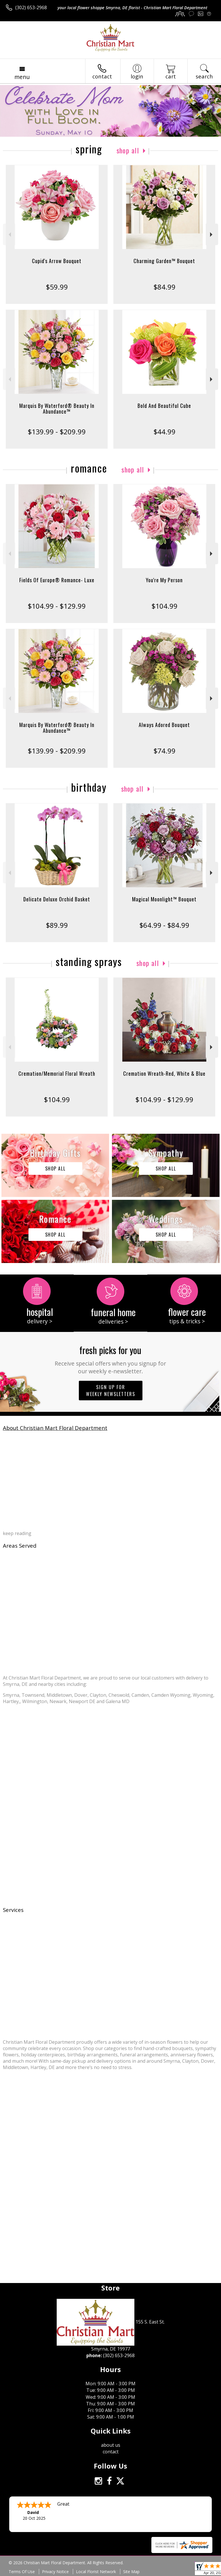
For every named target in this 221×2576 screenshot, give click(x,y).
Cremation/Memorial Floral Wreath (56, 1073)
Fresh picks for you (110, 1359)
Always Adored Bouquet (164, 724)
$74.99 (164, 750)
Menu (22, 77)
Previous (9, 234)
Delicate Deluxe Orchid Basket (56, 899)
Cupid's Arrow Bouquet (56, 261)
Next (212, 234)
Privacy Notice (55, 2571)
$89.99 (57, 925)
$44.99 (164, 431)
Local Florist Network (96, 2571)
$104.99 (164, 606)
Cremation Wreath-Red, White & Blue (164, 1073)
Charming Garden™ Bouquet (164, 261)
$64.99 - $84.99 (164, 925)
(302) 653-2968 (31, 7)
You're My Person (164, 580)
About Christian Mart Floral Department (55, 1427)
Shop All (128, 150)
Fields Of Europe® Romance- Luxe (56, 580)
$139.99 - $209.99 (57, 431)
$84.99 (164, 287)
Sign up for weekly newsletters (110, 1390)
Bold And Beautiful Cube (164, 405)
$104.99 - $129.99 (57, 606)
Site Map (131, 2571)
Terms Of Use (22, 2571)
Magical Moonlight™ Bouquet (164, 899)
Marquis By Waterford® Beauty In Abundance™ (56, 408)
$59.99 (57, 287)
